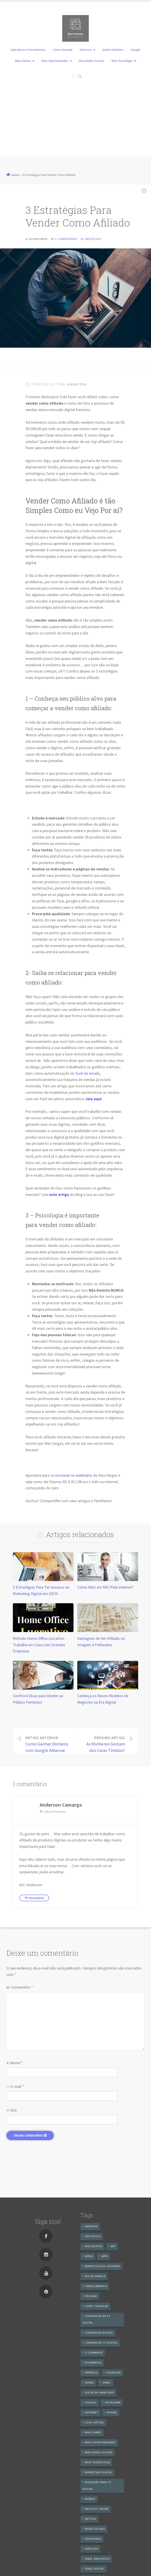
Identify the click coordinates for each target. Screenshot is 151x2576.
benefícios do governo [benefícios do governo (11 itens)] (102, 2266)
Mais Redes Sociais (91, 61)
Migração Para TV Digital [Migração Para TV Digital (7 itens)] (97, 2485)
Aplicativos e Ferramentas (28, 50)
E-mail (17, 2086)
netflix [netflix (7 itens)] (90, 2518)
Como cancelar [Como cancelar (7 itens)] (96, 2306)
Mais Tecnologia (122, 61)
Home (15, 175)
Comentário (22, 1987)
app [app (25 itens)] (113, 2246)
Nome (16, 2062)
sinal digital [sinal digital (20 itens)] (94, 2568)
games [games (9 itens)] (89, 2382)
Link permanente (55, 1812)
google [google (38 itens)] (91, 2402)
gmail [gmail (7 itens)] (107, 2382)
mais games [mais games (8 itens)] (93, 2432)
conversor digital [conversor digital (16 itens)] (99, 2332)
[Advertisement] (75, 126)
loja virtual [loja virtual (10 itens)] (94, 2422)
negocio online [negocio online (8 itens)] (97, 2508)
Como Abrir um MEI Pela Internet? (105, 1587)
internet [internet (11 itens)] (91, 2412)
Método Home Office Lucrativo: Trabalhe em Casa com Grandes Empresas (39, 1645)
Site (13, 2110)
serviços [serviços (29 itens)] (91, 2548)
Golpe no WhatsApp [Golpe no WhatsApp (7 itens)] (99, 2392)
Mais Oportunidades (55, 61)
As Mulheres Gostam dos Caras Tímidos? (103, 1744)
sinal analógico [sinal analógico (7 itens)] (97, 2558)
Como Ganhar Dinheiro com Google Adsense (47, 1744)
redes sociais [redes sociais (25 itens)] (95, 2528)
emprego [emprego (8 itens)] (91, 2372)
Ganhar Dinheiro (112, 50)
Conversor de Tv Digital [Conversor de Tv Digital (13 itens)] (96, 2319)
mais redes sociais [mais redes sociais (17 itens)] (98, 2452)
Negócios (93, 239)
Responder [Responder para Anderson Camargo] (36, 1898)
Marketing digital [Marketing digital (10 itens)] (98, 2472)
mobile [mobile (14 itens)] (90, 2498)
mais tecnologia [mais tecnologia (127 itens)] (97, 2462)
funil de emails (88, 1073)
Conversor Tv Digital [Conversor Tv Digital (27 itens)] (101, 2342)
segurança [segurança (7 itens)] (93, 2538)
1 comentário (66, 239)
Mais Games (23, 61)
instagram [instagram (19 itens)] (112, 2402)
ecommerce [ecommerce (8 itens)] (93, 2362)
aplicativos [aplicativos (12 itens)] (93, 2246)
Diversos (86, 50)
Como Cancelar (63, 50)
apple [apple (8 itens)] (89, 2256)
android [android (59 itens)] (91, 2226)
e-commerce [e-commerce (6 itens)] (94, 2352)
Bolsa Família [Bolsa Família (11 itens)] (95, 2276)
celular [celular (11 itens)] (91, 2296)
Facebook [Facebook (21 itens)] (113, 2372)
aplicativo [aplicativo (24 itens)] (93, 2236)
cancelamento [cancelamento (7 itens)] (96, 2286)
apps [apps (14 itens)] (104, 2256)
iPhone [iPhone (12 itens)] (112, 2412)
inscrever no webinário (73, 1475)
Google (135, 50)
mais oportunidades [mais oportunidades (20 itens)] (100, 2442)
